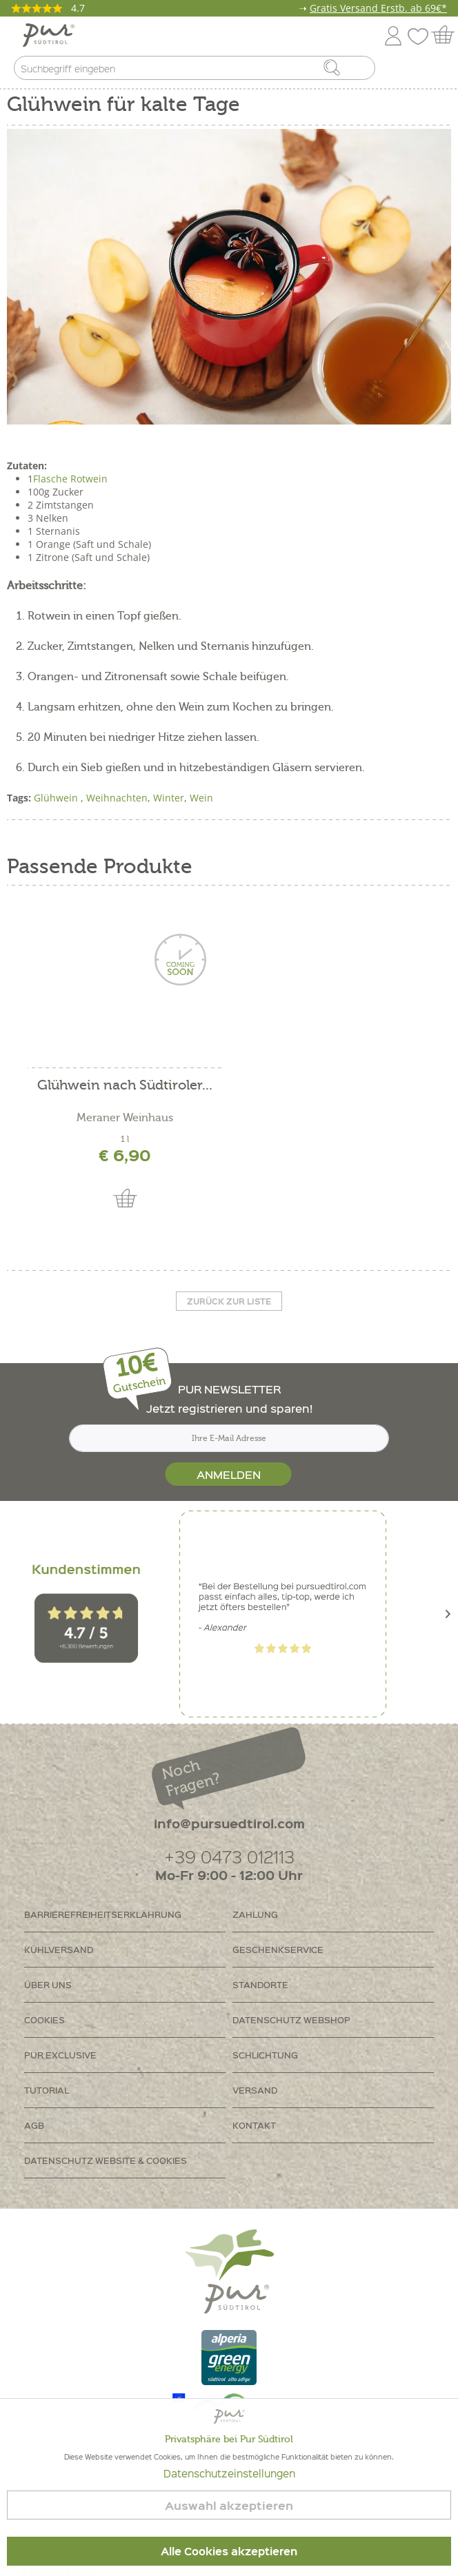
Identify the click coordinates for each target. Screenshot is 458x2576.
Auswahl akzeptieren (229, 2505)
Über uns (48, 1984)
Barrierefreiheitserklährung (102, 1914)
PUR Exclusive (60, 2055)
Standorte (260, 1984)
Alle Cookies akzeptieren (229, 2551)
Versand (254, 2090)
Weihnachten (117, 797)
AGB (34, 2125)
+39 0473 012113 (229, 1856)
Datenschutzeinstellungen (229, 2473)
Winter (168, 797)
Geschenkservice (277, 1949)
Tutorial (46, 2090)
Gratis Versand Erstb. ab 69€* (378, 7)
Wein (201, 797)
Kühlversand (58, 1949)
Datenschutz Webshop (291, 2019)
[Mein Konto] (393, 33)
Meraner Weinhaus (125, 1118)
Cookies (44, 2019)
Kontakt (254, 2125)
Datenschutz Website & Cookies (105, 2160)
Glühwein (57, 797)
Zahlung (255, 1914)
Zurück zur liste (229, 1301)
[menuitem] (435, 71)
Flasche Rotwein (70, 478)
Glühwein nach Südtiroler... (124, 1086)
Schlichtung (265, 2055)
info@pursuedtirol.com (229, 1823)
